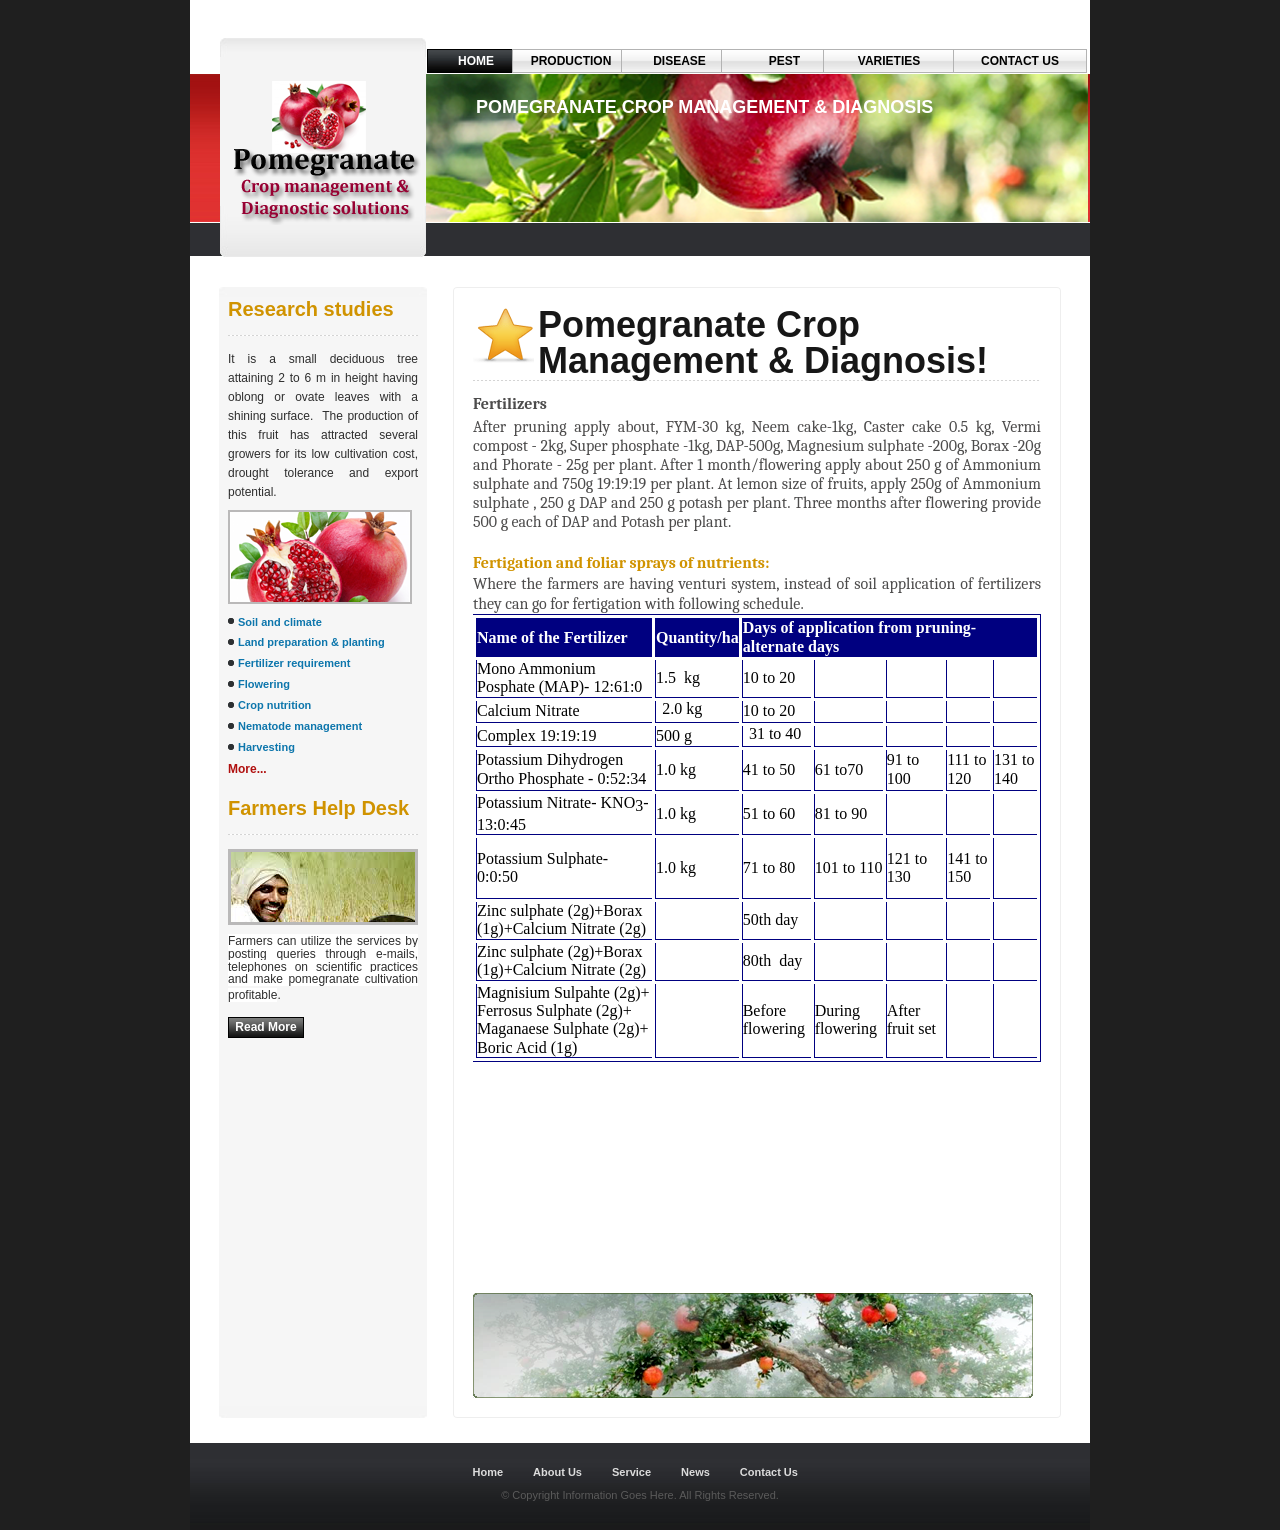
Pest (784, 61)
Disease (679, 61)
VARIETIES (889, 61)
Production (571, 61)
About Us (557, 1472)
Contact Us (1020, 61)
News (695, 1472)
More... (247, 769)
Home (476, 61)
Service (631, 1472)
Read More (265, 1027)
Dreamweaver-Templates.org (328, 1427)
